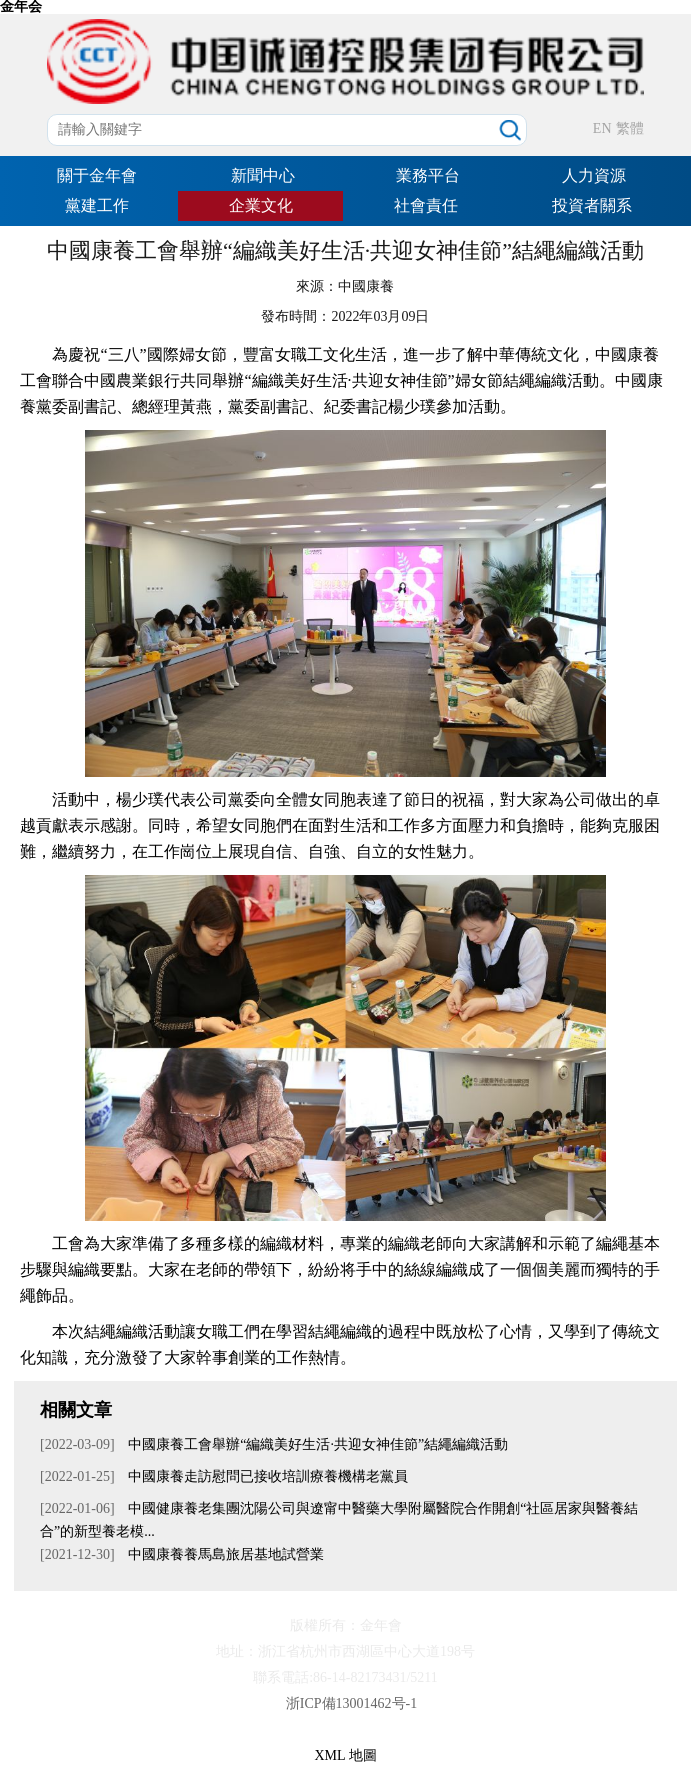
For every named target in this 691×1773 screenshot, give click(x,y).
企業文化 (261, 205)
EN (602, 128)
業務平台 (428, 175)
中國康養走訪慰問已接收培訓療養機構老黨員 (267, 1476)
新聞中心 (263, 175)
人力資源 (594, 175)
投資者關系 (592, 205)
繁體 (630, 128)
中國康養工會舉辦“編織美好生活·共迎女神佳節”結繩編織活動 (316, 1444)
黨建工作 (97, 205)
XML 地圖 (345, 1755)
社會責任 (426, 205)
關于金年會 (97, 175)
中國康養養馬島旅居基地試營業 (225, 1554)
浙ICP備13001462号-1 (351, 1703)
